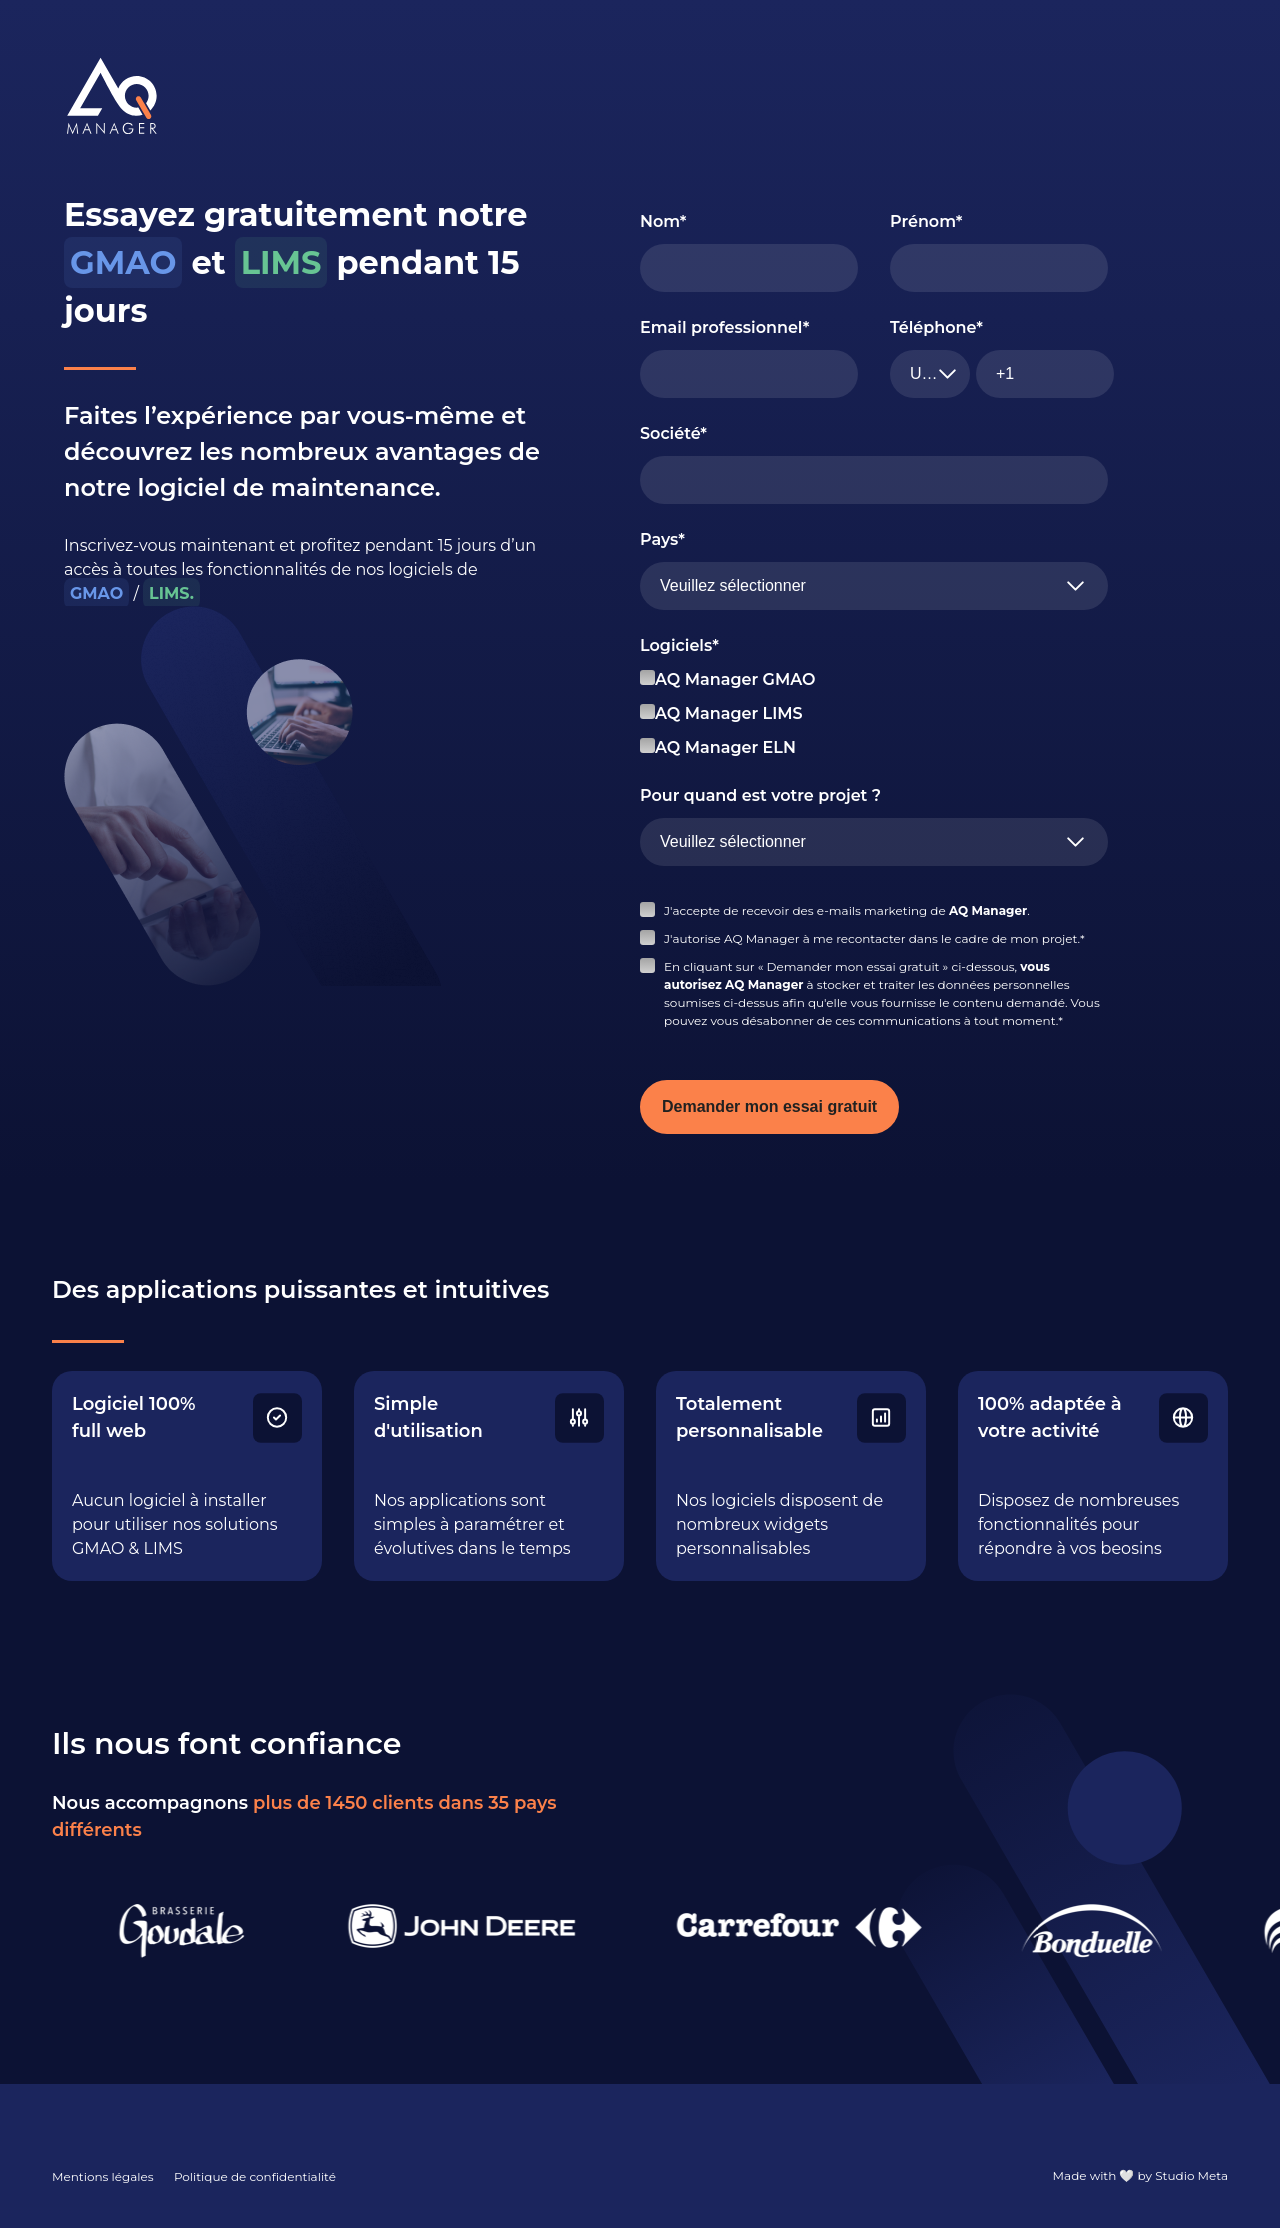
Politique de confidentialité (255, 2176)
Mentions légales (103, 2176)
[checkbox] (874, 714)
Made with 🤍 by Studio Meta (1140, 2175)
